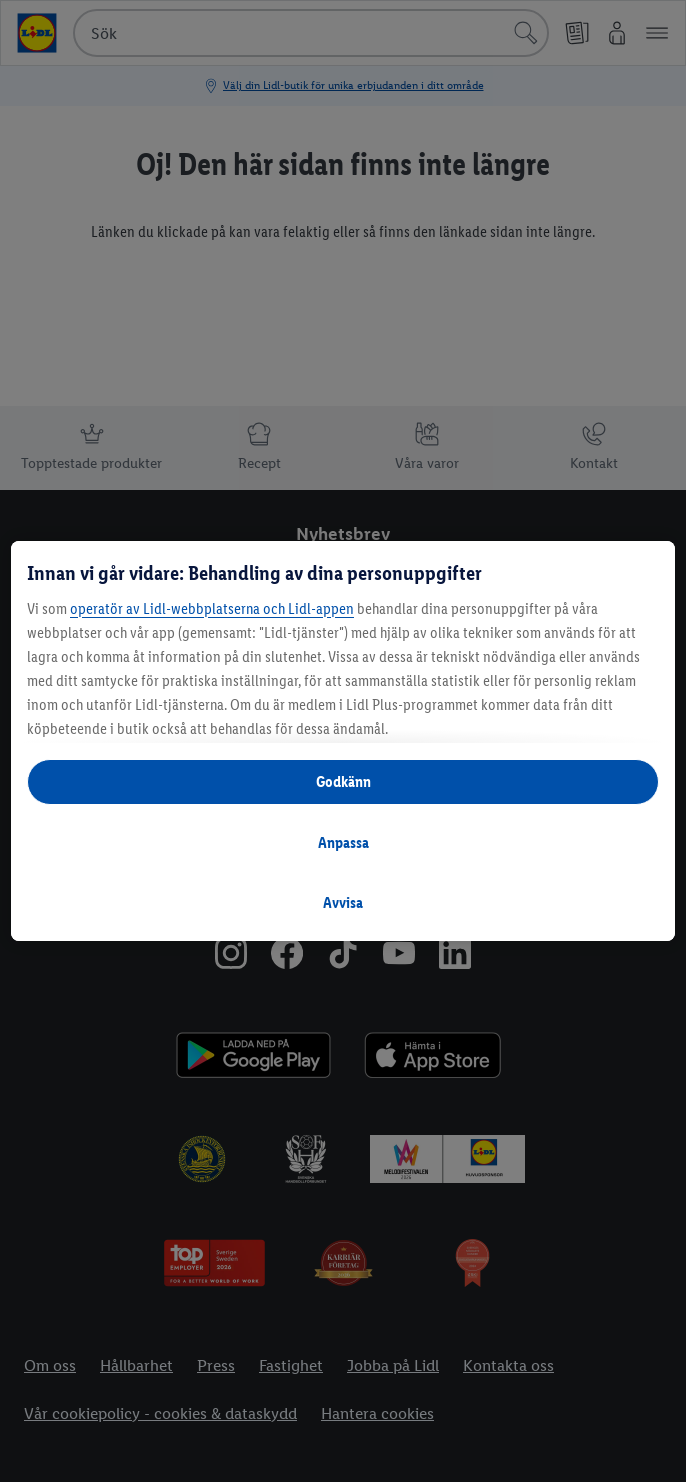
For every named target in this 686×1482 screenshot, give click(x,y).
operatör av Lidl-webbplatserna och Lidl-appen (212, 608)
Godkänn (343, 781)
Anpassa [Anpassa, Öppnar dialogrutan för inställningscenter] (343, 842)
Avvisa (343, 902)
